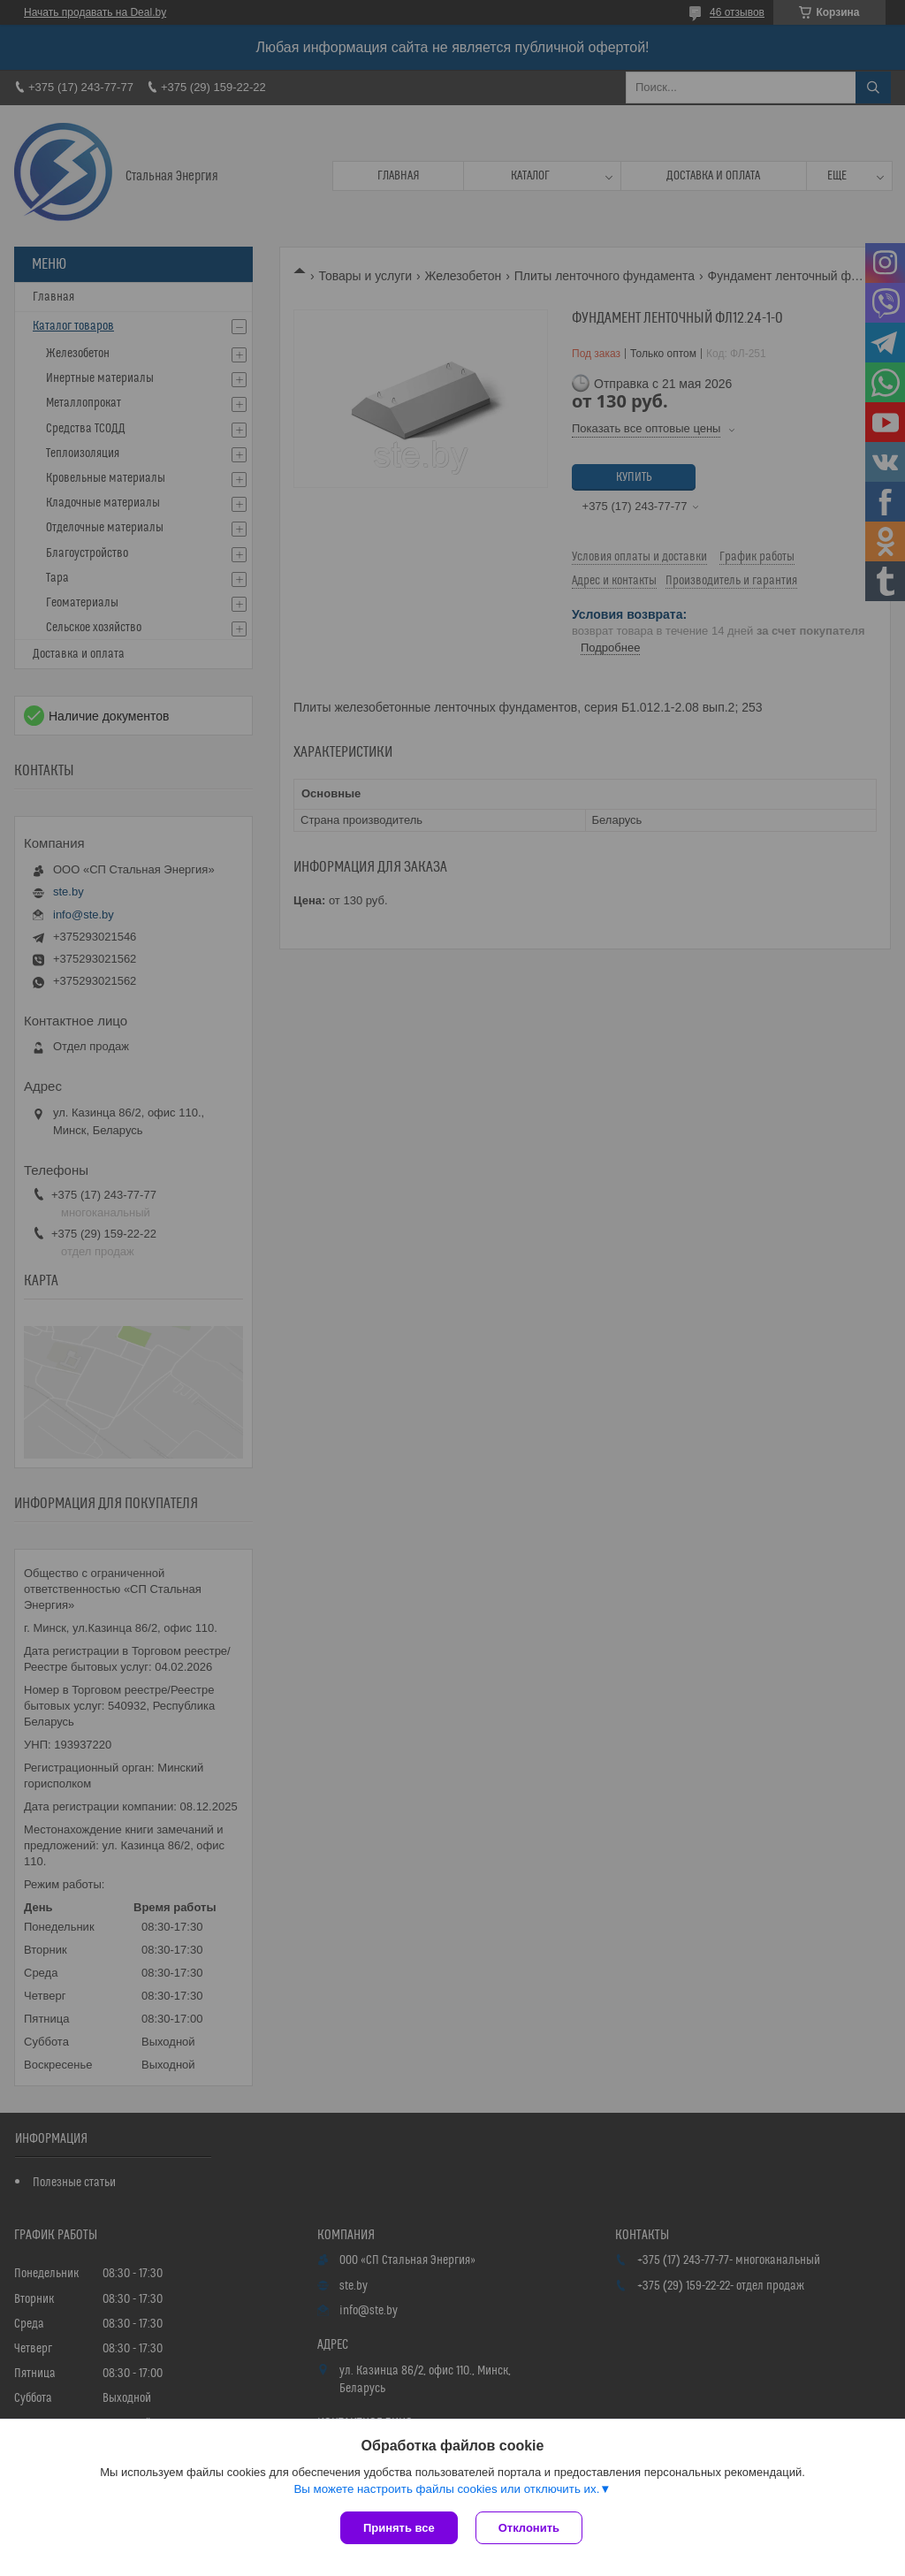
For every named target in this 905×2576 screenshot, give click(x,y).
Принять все (399, 2527)
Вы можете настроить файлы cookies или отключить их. (446, 2489)
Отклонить (528, 2527)
